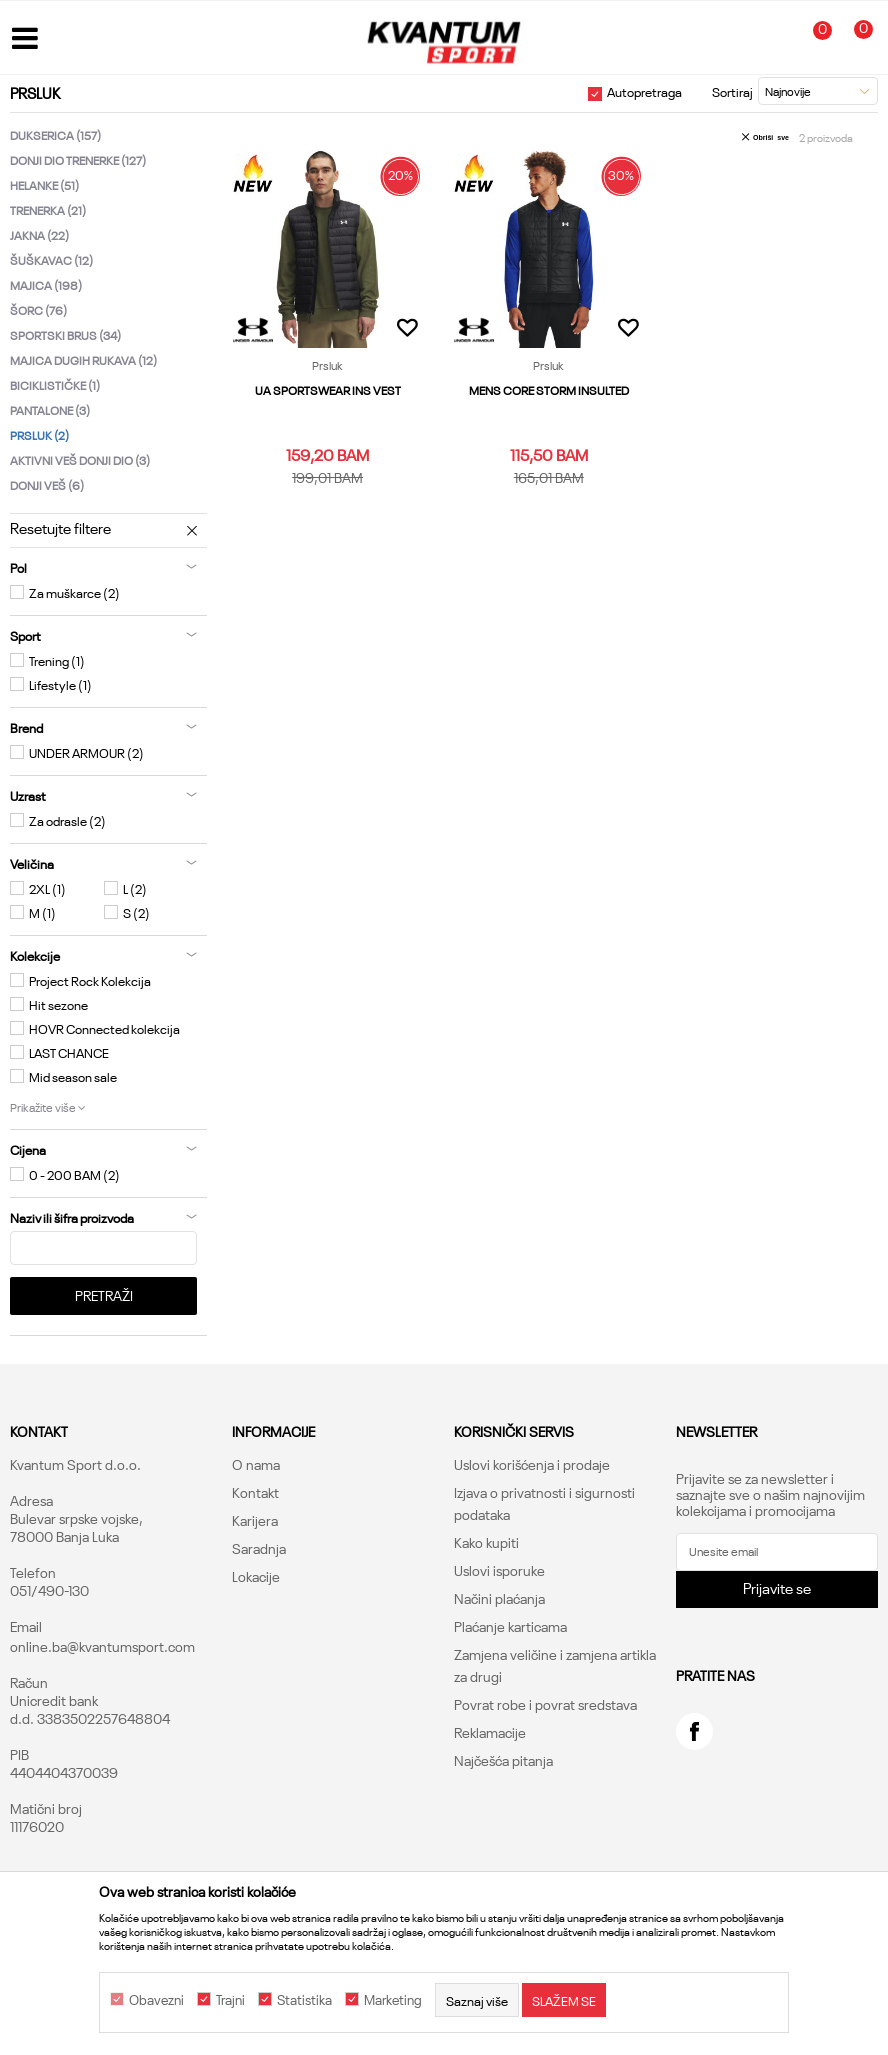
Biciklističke (55, 384)
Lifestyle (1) (60, 684)
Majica (46, 284)
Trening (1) (57, 660)
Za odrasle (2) (67, 820)
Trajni (230, 2000)
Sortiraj (732, 91)
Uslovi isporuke (499, 1570)
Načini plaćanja (499, 1598)
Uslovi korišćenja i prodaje (532, 1464)
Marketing (393, 2000)
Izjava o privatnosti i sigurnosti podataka (544, 1503)
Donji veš (47, 484)
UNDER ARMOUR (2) (86, 752)
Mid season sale (73, 1076)
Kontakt (255, 1492)
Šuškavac (51, 259)
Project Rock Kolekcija (90, 980)
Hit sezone (58, 1004)
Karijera (255, 1520)
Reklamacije (490, 1732)
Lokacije (256, 1576)
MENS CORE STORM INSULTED (547, 389)
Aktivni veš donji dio (80, 459)
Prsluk (39, 434)
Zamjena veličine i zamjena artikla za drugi (555, 1665)
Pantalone (50, 409)
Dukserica (55, 134)
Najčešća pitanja (503, 1760)
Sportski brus (65, 334)
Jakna (39, 234)
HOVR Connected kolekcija (104, 1028)
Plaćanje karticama (510, 1626)
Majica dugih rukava (83, 359)
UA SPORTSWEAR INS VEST (327, 389)
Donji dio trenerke (78, 159)
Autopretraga (644, 91)
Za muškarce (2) (74, 592)
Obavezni (156, 2000)
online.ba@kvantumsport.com (102, 1646)
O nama (256, 1464)
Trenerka (48, 209)
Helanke (44, 184)
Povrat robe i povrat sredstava (545, 1704)
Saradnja (259, 1548)
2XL (47, 888)
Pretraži (104, 1295)
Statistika (304, 2000)
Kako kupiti (486, 1542)
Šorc (38, 309)
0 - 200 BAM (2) (74, 1174)
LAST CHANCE (69, 1052)
